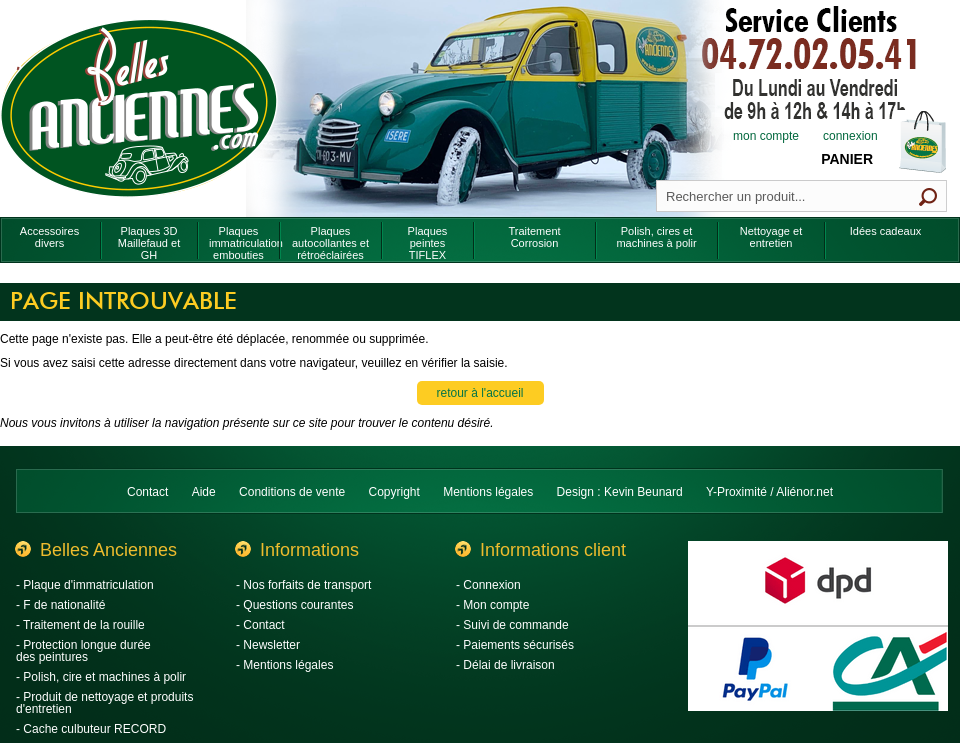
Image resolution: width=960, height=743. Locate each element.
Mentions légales (488, 492)
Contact (147, 492)
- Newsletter (268, 645)
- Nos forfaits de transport (303, 585)
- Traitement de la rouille (80, 625)
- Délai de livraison (505, 665)
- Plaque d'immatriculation (85, 585)
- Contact (260, 625)
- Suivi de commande (512, 625)
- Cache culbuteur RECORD (91, 729)
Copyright (394, 492)
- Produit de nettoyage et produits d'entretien (104, 703)
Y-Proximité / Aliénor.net (769, 492)
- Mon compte (492, 605)
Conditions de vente (292, 492)
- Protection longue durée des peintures (83, 651)
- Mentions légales (284, 665)
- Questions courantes (294, 605)
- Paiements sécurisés (515, 645)
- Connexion (488, 585)
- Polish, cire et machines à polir (101, 677)
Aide (204, 492)
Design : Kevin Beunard (620, 492)
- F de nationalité (60, 605)
